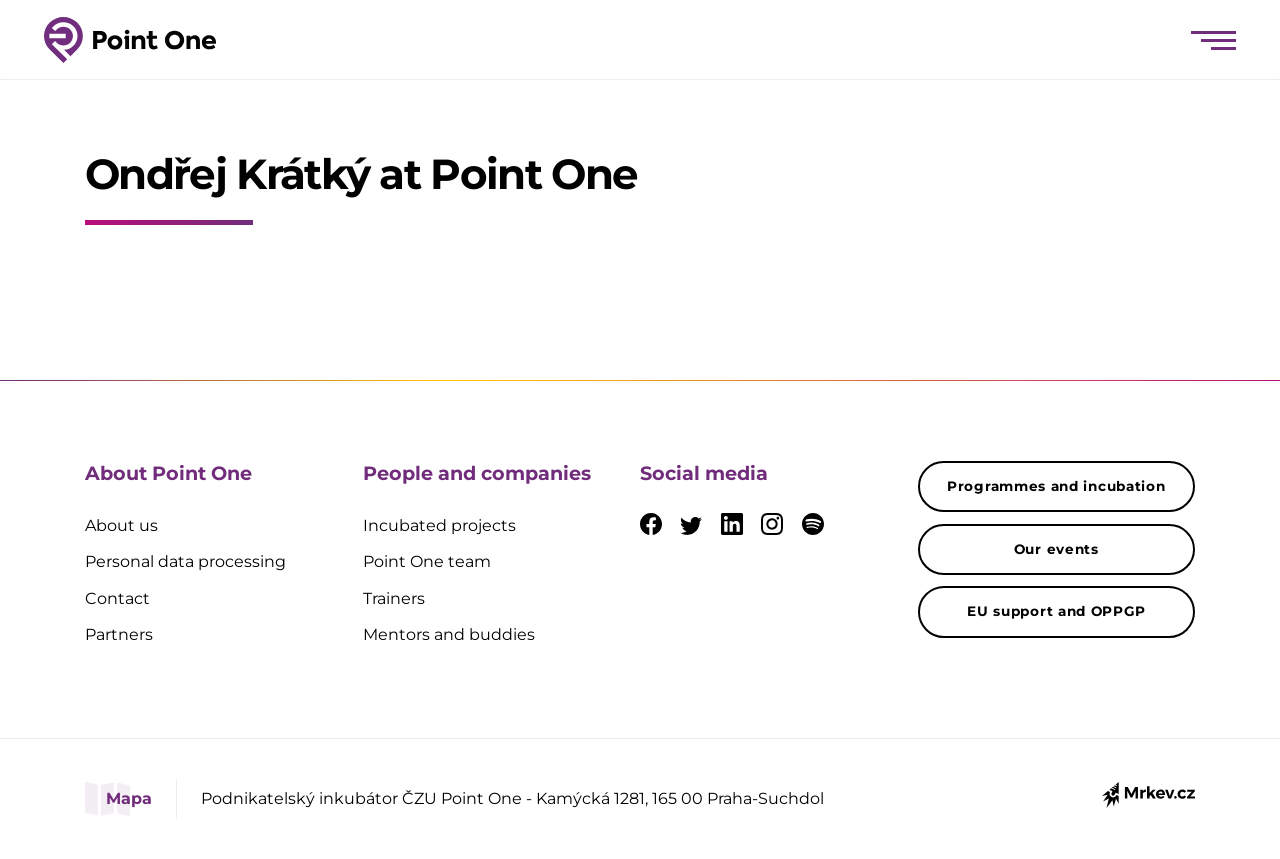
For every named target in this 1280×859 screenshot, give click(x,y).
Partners (119, 634)
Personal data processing (185, 561)
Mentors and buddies (449, 634)
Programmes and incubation (1056, 486)
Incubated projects (439, 525)
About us (121, 525)
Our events (1056, 549)
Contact (117, 598)
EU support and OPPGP (1056, 611)
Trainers (394, 598)
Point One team (427, 561)
